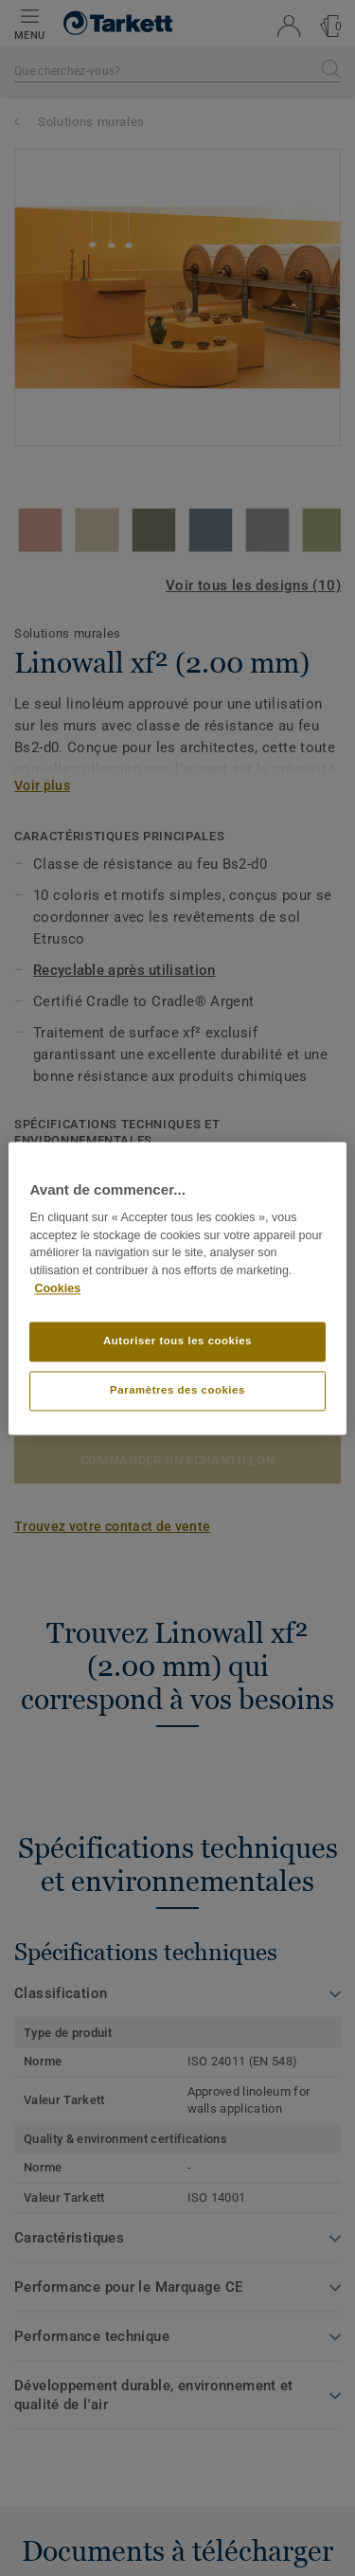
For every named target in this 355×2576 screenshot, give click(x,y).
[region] (177, 1288)
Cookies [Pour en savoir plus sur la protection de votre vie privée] (57, 1288)
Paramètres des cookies (177, 1390)
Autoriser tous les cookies (177, 1340)
